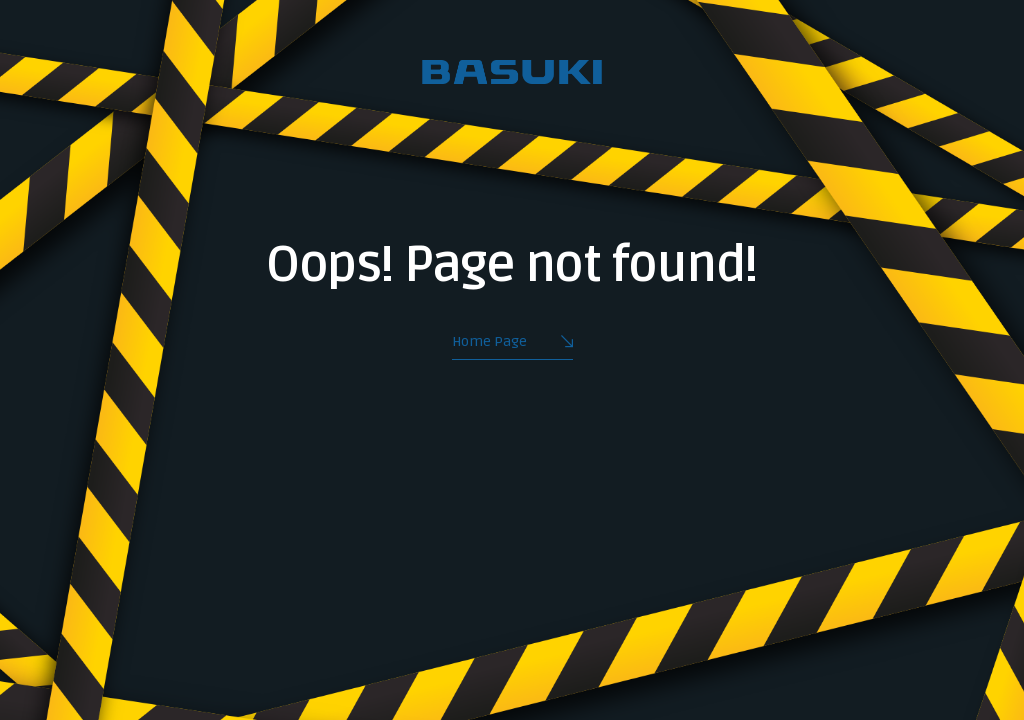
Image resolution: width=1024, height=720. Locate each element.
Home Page (512, 343)
